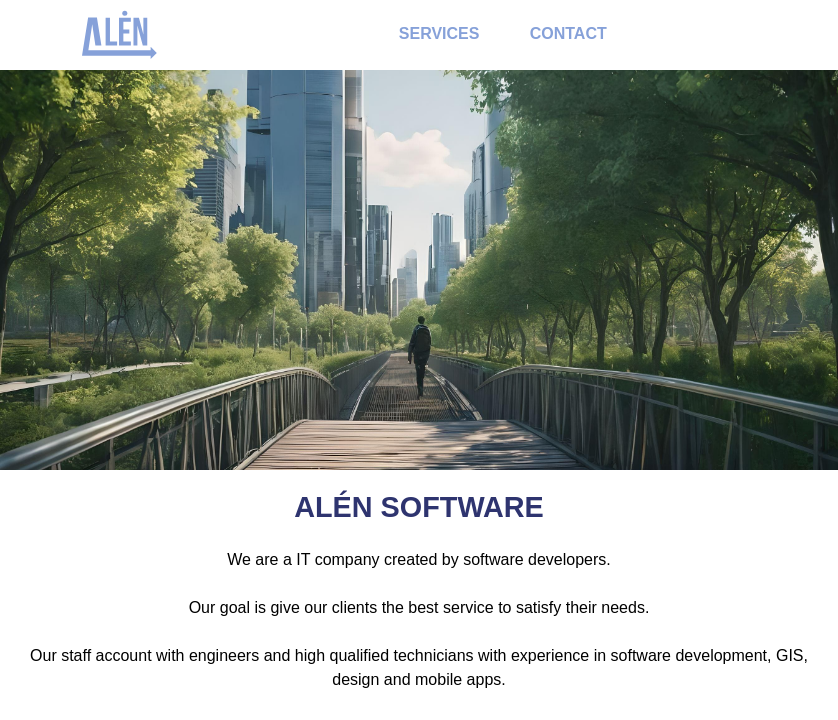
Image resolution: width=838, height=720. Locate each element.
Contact (568, 33)
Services (439, 33)
